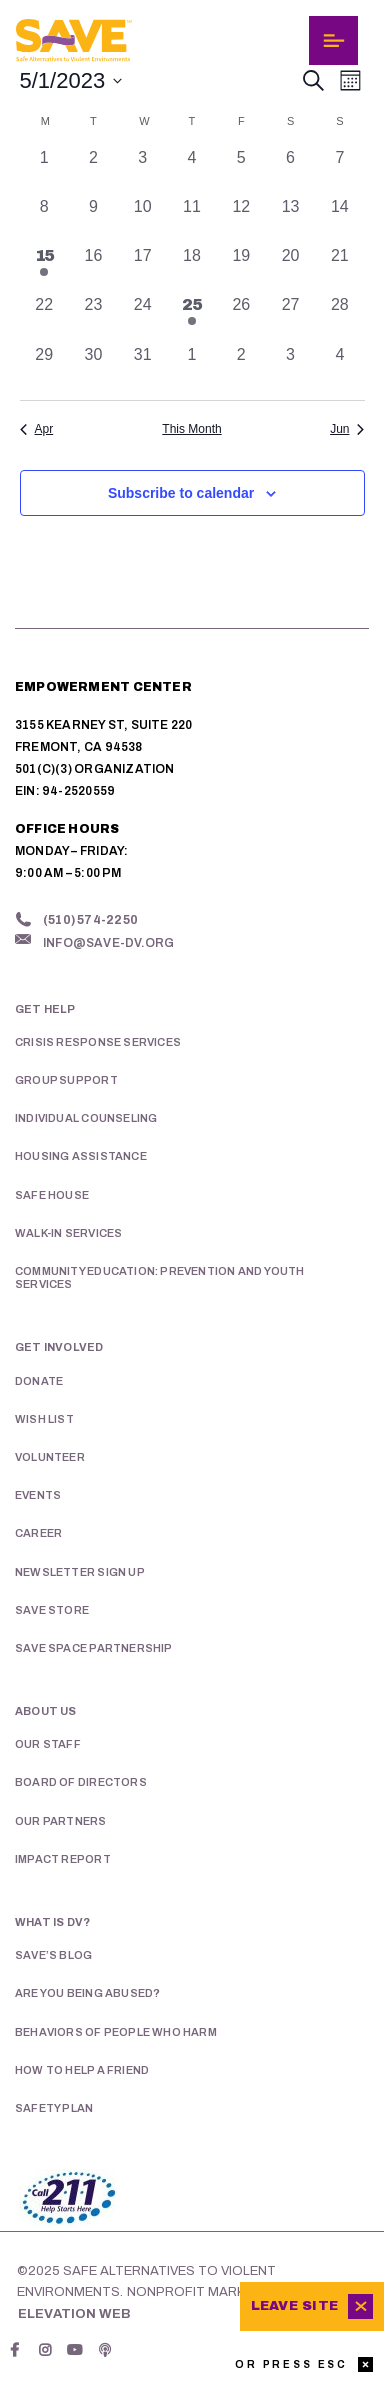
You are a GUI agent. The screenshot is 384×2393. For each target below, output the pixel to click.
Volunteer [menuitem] (50, 1457)
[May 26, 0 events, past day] (241, 317)
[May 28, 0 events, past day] (339, 317)
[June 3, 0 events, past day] (290, 367)
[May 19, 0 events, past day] (241, 268)
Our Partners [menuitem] (61, 1821)
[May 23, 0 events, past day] (93, 317)
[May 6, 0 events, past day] (290, 170)
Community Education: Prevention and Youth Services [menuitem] (160, 1277)
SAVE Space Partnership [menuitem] (94, 1648)
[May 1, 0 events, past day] (44, 170)
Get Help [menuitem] (45, 1009)
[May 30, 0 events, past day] (93, 367)
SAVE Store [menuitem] (52, 1610)
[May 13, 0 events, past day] (290, 219)
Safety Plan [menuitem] (54, 2108)
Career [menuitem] (38, 1533)
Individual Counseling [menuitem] (86, 1118)
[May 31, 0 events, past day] (142, 367)
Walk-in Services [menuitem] (68, 1233)
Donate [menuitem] (39, 1381)
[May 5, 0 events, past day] (241, 170)
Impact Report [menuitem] (63, 1859)
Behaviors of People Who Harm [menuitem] (116, 2032)
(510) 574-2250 (90, 920)
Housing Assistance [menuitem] (81, 1156)
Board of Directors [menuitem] (81, 1782)
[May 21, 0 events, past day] (339, 268)
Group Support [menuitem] (66, 1080)
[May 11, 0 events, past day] (191, 219)
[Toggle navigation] (333, 40)
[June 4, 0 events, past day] (339, 367)
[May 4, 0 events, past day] (191, 170)
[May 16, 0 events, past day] (93, 268)
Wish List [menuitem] (44, 1419)
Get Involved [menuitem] (59, 1347)
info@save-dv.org (108, 943)
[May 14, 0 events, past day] (339, 219)
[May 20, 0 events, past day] (290, 268)
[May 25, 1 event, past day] (191, 317)
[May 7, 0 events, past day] (339, 170)
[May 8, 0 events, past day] (44, 219)
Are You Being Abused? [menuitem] (87, 1993)
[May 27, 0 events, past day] (290, 317)
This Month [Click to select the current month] (191, 429)
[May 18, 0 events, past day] (191, 268)
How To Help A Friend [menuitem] (82, 2070)
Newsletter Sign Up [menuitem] (80, 1572)
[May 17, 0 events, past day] (142, 268)
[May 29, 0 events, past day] (44, 367)
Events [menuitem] (38, 1495)
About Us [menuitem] (46, 1711)
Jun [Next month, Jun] (347, 429)
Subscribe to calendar (181, 493)
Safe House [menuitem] (52, 1195)
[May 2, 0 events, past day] (93, 170)
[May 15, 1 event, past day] (44, 268)
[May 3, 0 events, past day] (142, 170)
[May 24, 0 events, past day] (142, 317)
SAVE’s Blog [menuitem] (53, 1955)
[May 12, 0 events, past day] (241, 219)
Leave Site (294, 2306)
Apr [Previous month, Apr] (37, 429)
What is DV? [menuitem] (52, 1922)
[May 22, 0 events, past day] (44, 317)
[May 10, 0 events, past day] (142, 219)
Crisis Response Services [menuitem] (98, 1042)
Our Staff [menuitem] (48, 1744)
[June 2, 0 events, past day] (241, 367)
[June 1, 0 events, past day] (191, 367)
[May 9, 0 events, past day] (93, 219)
